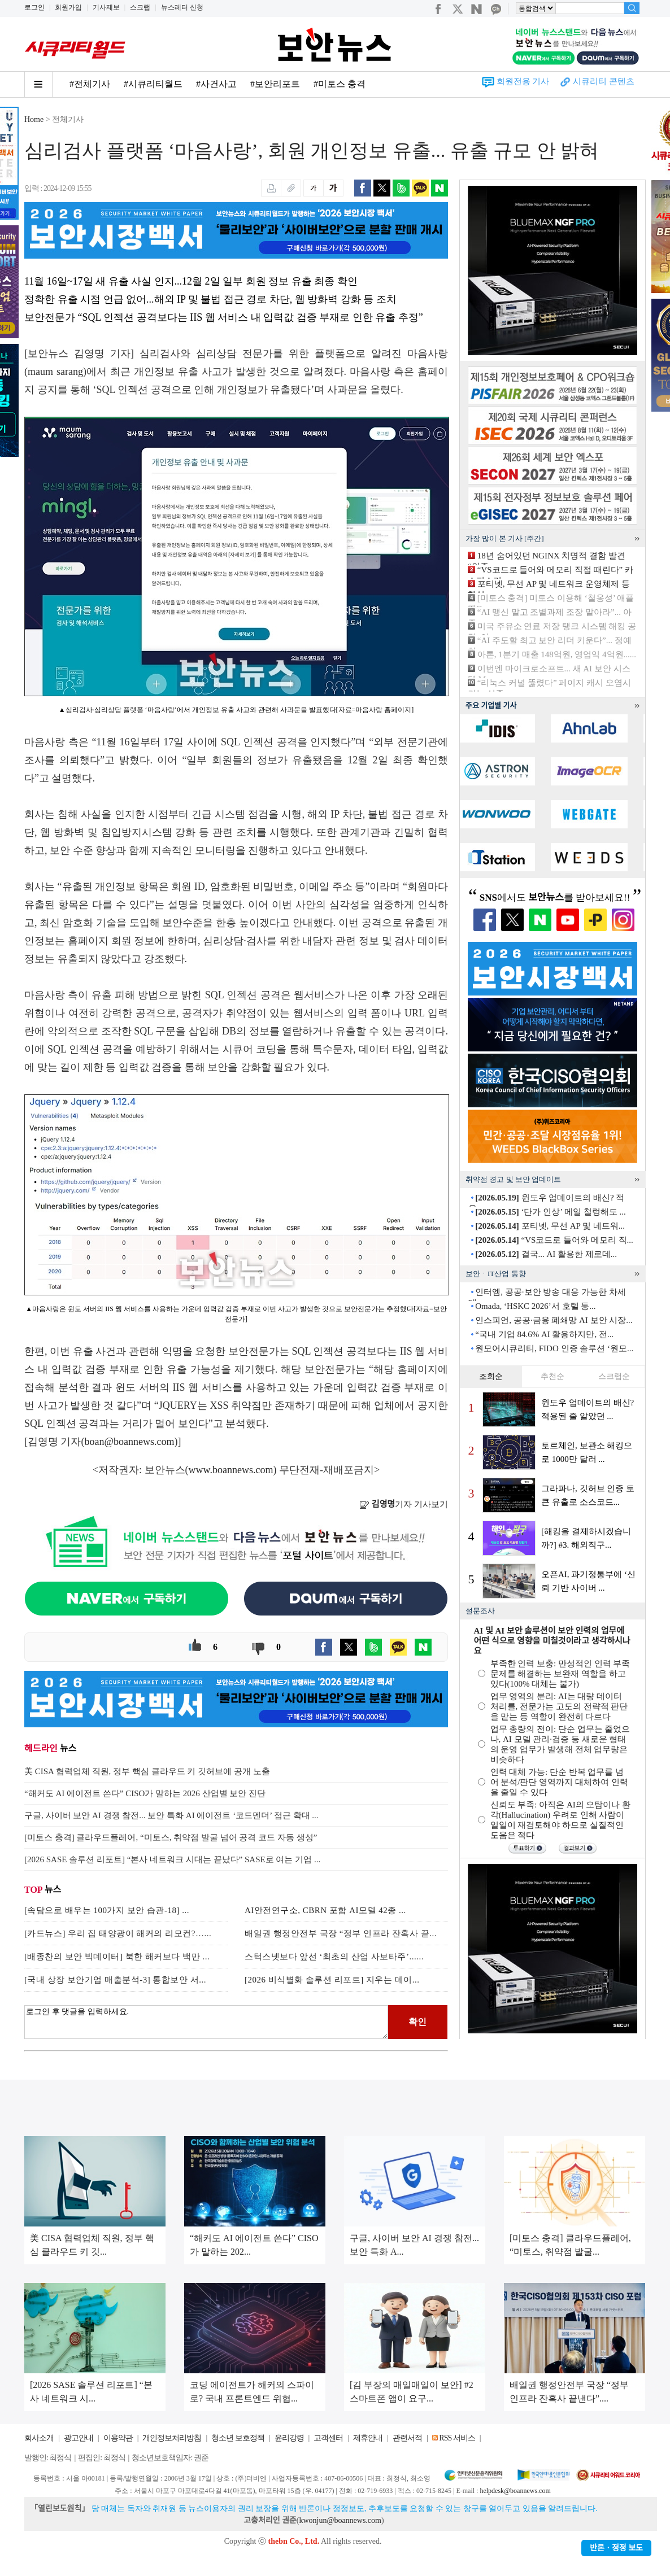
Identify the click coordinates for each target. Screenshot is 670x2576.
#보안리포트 (275, 84)
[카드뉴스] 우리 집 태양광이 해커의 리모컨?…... (117, 1933)
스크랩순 (614, 1376)
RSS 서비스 (457, 2438)
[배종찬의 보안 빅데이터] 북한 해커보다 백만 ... (117, 1956)
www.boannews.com (231, 1469)
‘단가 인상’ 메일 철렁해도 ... (550, 1211)
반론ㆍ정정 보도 (616, 2548)
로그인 (34, 7)
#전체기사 (89, 84)
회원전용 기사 (523, 81)
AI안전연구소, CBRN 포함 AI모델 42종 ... (325, 1910)
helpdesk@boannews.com (515, 2491)
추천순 (552, 1376)
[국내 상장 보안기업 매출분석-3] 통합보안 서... (115, 1979)
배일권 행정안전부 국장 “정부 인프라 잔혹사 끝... (341, 1933)
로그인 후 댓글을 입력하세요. (206, 2022)
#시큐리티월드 (153, 84)
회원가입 (68, 7)
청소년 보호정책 (237, 2438)
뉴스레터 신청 (182, 7)
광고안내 (78, 2438)
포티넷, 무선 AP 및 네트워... (550, 1225)
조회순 (491, 1376)
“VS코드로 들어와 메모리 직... (554, 1240)
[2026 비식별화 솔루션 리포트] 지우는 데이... (332, 1979)
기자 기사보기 (403, 1504)
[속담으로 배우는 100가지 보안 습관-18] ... (106, 1910)
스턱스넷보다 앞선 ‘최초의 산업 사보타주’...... (334, 1956)
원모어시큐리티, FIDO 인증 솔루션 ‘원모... (554, 1348)
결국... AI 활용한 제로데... (546, 1254)
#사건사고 (216, 84)
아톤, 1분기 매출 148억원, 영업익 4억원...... (556, 654)
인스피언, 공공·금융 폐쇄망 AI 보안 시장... (553, 1320)
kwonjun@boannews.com (340, 2520)
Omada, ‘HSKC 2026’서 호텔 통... (535, 1306)
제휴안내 (367, 2438)
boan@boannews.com (130, 1441)
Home (33, 119)
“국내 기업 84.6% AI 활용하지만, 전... (544, 1334)
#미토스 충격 (340, 84)
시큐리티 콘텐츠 (603, 81)
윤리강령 (289, 2438)
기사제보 (106, 7)
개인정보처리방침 (171, 2438)
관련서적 (407, 2438)
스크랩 (140, 7)
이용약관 (118, 2438)
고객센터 (328, 2438)
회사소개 (39, 2438)
